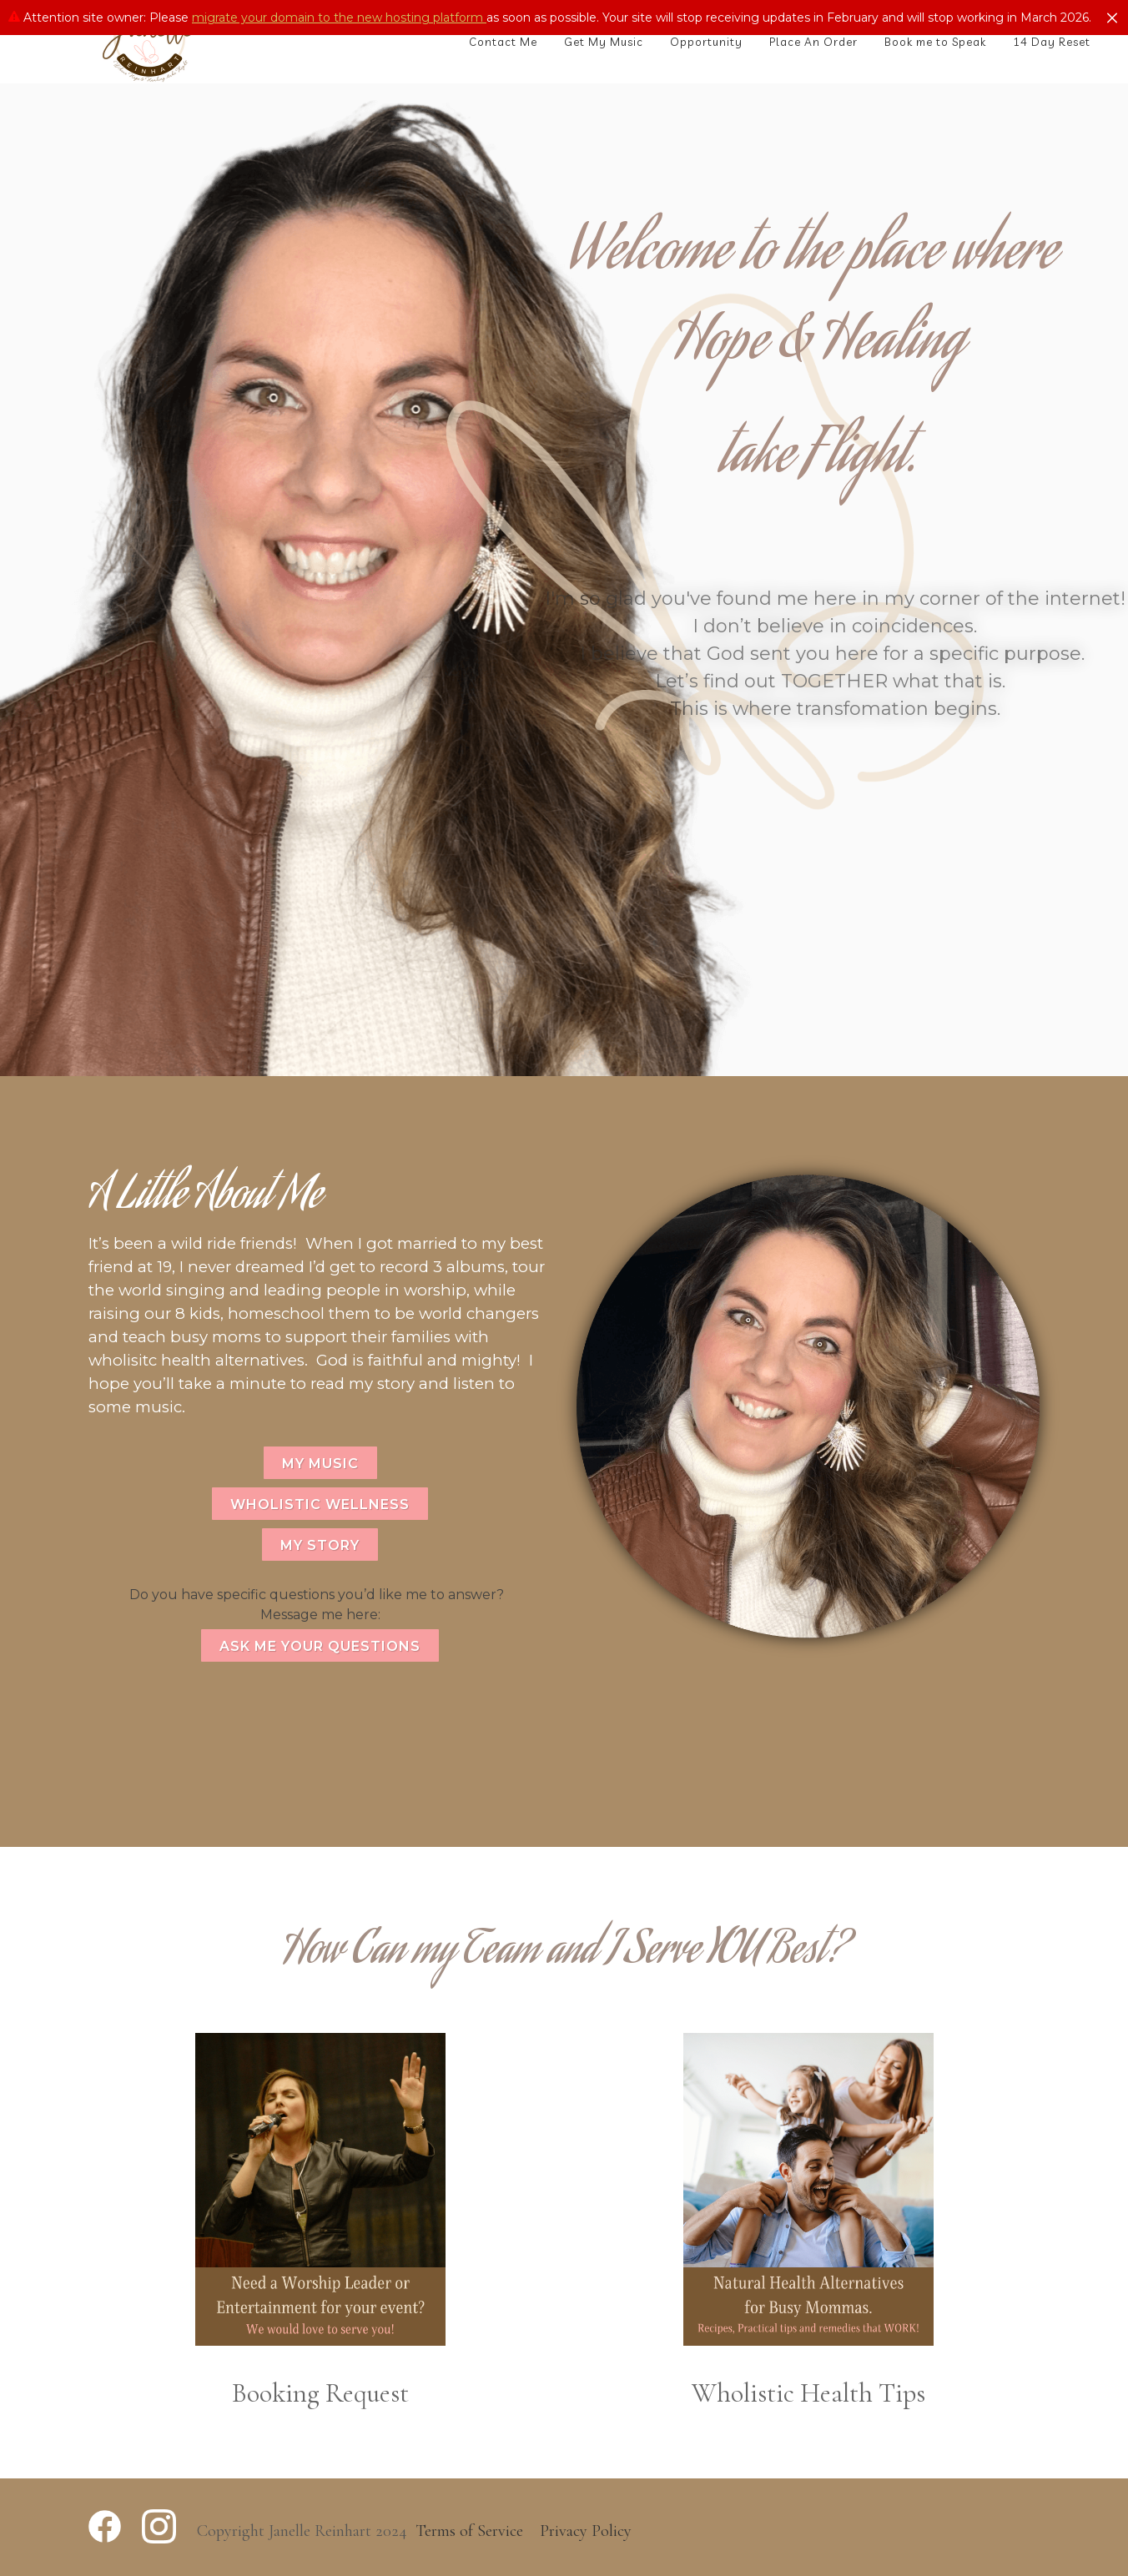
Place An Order (813, 41)
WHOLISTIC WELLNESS (320, 1504)
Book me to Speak (935, 41)
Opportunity (706, 41)
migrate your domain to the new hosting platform (339, 17)
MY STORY (320, 1545)
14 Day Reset (1051, 41)
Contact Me (503, 41)
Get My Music (603, 41)
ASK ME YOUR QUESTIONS (319, 1646)
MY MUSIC (320, 1464)
